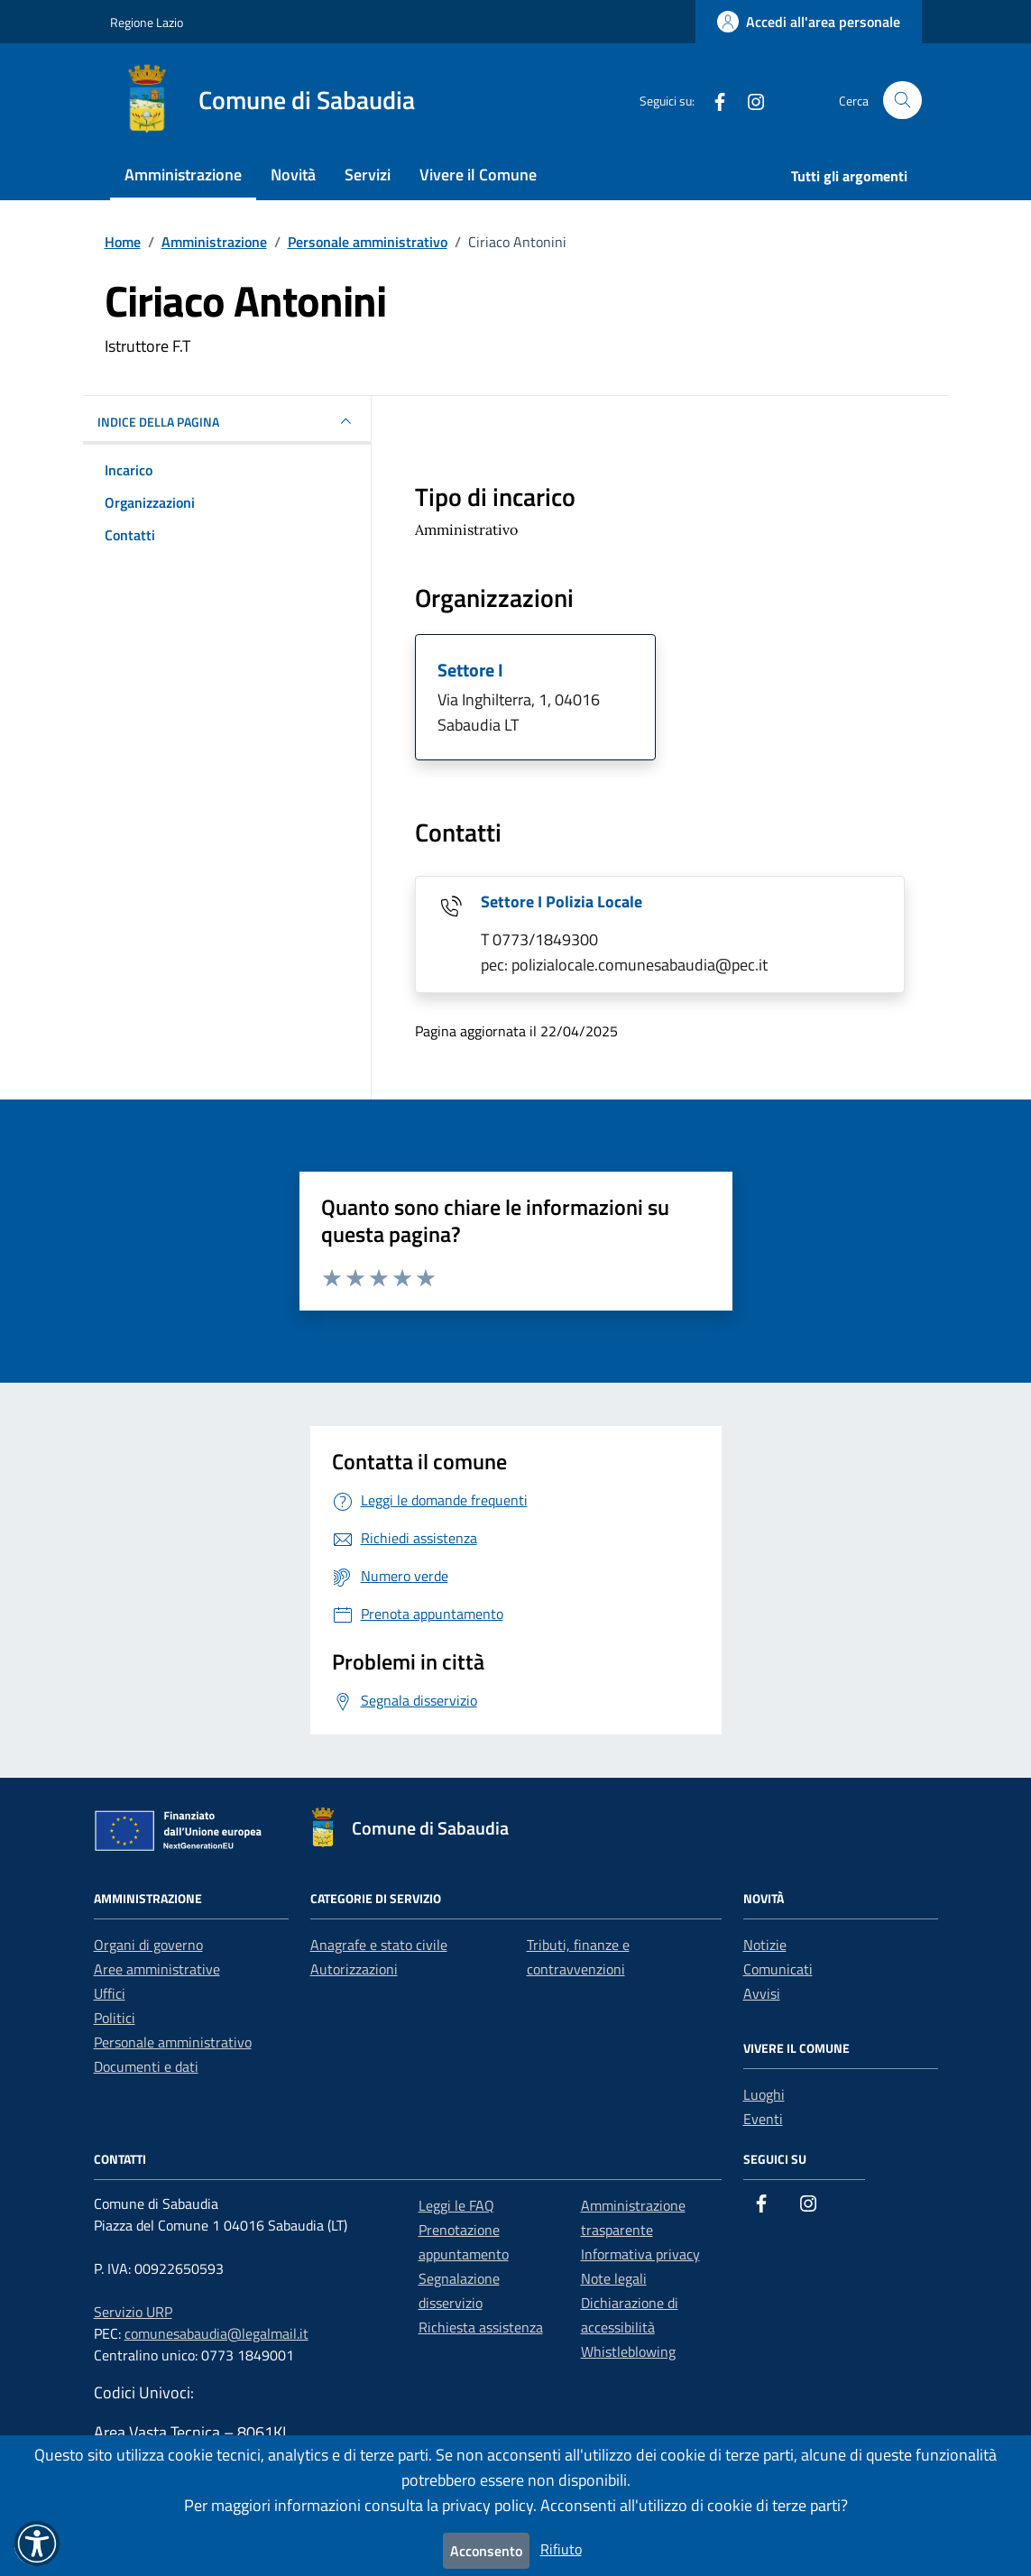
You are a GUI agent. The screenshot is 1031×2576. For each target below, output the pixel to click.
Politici (114, 2018)
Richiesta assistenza (481, 2327)
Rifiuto (561, 2549)
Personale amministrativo (173, 2042)
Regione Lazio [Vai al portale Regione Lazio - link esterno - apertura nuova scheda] (146, 22)
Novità (293, 174)
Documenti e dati (146, 2066)
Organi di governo (148, 1944)
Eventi (763, 2119)
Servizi (368, 174)
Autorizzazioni (354, 1969)
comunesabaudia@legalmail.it (216, 2333)
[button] (37, 2543)
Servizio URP (133, 2312)
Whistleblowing (628, 2351)
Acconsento (486, 2551)
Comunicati (778, 1969)
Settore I (470, 670)
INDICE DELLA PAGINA (227, 421)
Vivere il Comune (478, 174)
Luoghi (764, 2094)
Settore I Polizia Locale (561, 901)
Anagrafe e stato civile (378, 1944)
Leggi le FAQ (456, 2205)
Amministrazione (183, 174)
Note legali (614, 2278)
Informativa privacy (640, 2254)
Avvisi (761, 1993)
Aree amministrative (157, 1969)
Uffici (109, 1993)
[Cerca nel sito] (902, 100)
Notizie (765, 1944)
